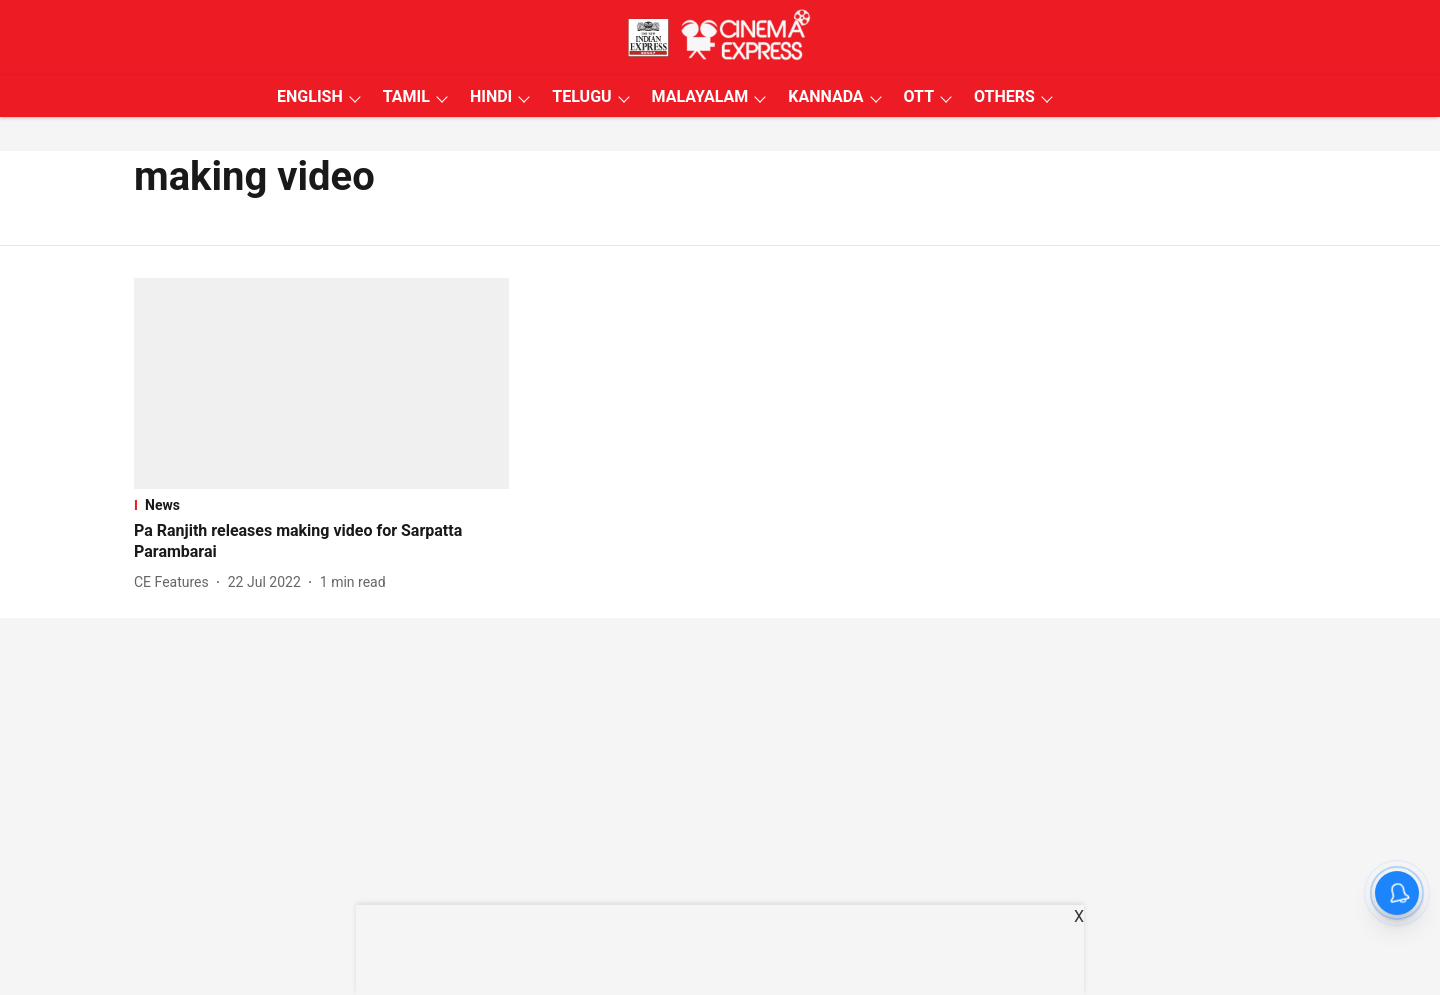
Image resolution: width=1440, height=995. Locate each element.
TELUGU (581, 96)
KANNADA (825, 96)
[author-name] (175, 582)
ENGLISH (310, 96)
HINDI (491, 96)
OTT (919, 96)
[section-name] (321, 505)
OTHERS (1004, 96)
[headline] (321, 542)
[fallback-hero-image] (321, 383)
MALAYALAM (700, 96)
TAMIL (406, 96)
